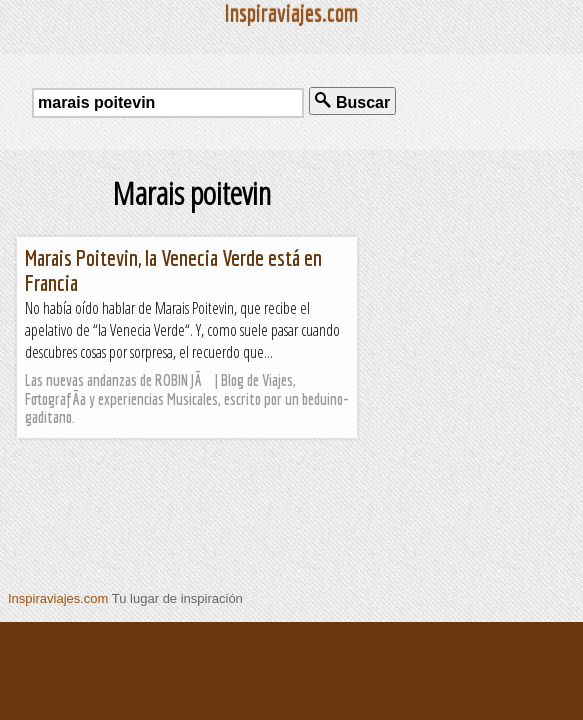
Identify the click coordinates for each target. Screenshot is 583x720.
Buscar (352, 101)
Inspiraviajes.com (58, 598)
